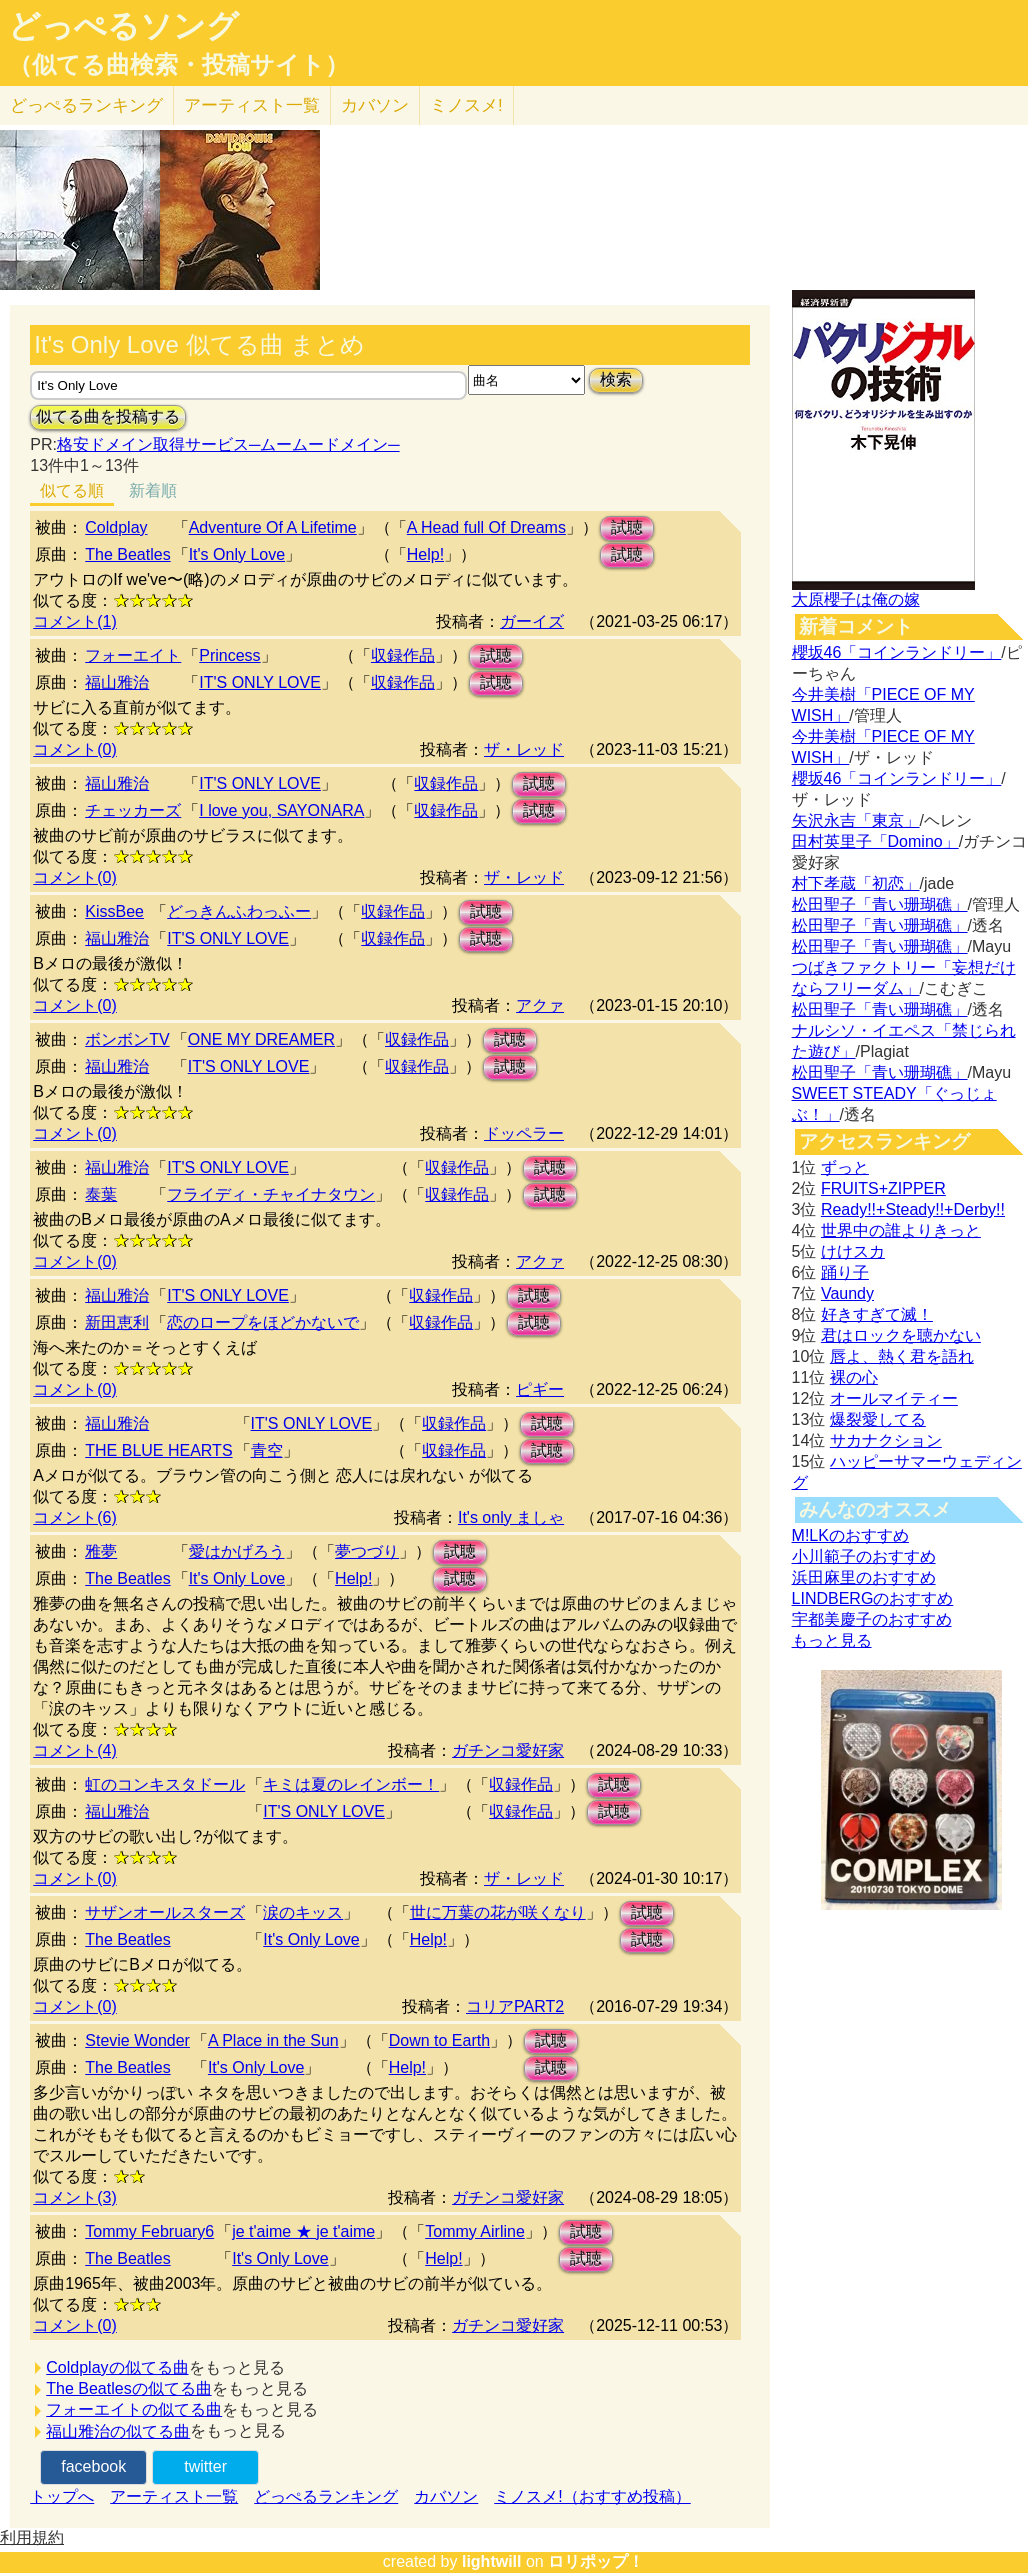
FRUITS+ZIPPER (883, 1188)
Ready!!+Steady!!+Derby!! (913, 1209)
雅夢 (101, 1551)
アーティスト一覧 (174, 2496)
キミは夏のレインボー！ (351, 1784)
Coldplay (116, 527)
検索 (616, 379)
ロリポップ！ (596, 2561)
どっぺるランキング (326, 2496)
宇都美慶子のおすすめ (872, 1619)
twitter (205, 2466)
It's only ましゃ (511, 1517)
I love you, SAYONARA (281, 810)
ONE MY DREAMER (261, 1039)
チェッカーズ (133, 810)
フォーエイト (133, 655)
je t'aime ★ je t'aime (303, 2231)
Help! (425, 554)
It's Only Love (237, 554)
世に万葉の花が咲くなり (498, 1912)
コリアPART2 (515, 2006)
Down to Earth (439, 2040)
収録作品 (403, 655)
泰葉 (101, 1194)
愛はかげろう (237, 1551)
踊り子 (845, 1272)
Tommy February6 (149, 2231)
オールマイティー (894, 1398)
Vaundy (847, 1293)
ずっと (845, 1167)
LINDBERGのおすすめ (873, 1598)
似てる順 (72, 490)
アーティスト (252, 105)
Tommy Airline (475, 2231)
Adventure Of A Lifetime (273, 527)
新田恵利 (117, 1322)
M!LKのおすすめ (850, 1535)
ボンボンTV (127, 1039)
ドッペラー (524, 1133)
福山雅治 (117, 682)
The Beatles (127, 554)
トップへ (62, 2496)
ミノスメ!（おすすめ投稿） (592, 2496)
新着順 (153, 490)
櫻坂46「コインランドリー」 (897, 652)
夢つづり (367, 1551)
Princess (229, 655)
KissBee (114, 911)
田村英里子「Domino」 (875, 841)
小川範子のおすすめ (864, 1556)
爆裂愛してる (878, 1419)
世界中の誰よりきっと (901, 1230)
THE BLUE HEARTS (158, 1450)
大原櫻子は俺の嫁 (856, 599)
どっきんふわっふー (239, 911)
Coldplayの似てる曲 (117, 2367)
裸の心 (854, 1377)
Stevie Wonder (137, 2040)
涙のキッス (303, 1912)
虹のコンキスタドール (165, 1784)
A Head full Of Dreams (486, 527)
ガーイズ (532, 621)
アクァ (540, 1005)
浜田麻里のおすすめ (864, 1577)
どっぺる (86, 105)
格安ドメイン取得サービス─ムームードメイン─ (228, 444)
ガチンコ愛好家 (508, 1750)
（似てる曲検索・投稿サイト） (178, 65)
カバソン (375, 105)
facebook (93, 2466)
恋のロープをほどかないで (263, 1322)
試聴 (627, 527)
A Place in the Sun (273, 2040)
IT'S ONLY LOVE (260, 682)
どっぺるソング (123, 26)
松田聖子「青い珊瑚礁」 (880, 904)
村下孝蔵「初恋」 (856, 883)
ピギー (540, 1389)
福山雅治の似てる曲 (118, 2431)
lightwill (492, 2561)
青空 (267, 1450)
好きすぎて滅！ (877, 1314)
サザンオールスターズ (165, 1912)
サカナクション (886, 1440)
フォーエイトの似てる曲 (134, 2409)
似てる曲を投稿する (108, 416)
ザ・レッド (524, 749)
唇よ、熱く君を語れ (902, 1356)
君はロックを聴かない (901, 1335)
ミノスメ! (466, 105)
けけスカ (853, 1251)
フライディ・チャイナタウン (271, 1194)
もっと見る (832, 1640)
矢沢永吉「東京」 (856, 820)
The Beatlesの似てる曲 (128, 2388)
